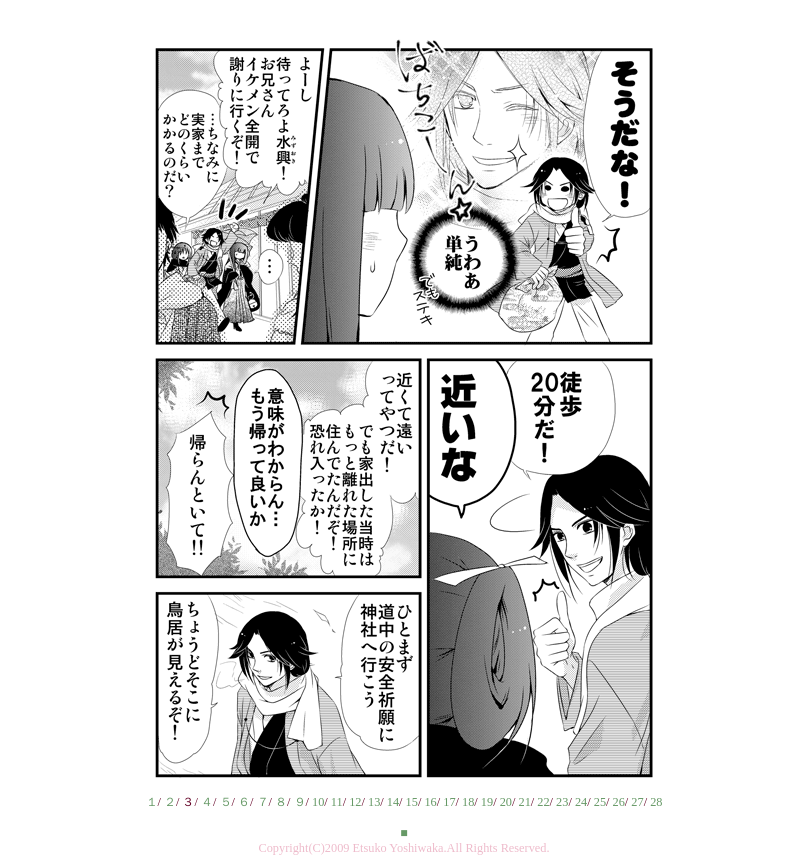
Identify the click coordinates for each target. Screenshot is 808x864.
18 (468, 802)
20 (506, 802)
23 (562, 802)
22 (543, 802)
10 (318, 802)
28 (656, 802)
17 (449, 802)
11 (337, 802)
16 (430, 802)
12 (355, 802)
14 (393, 802)
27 (637, 802)
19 (487, 802)
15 (412, 802)
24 (581, 802)
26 (619, 802)
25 (600, 802)
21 (524, 802)
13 (374, 802)
